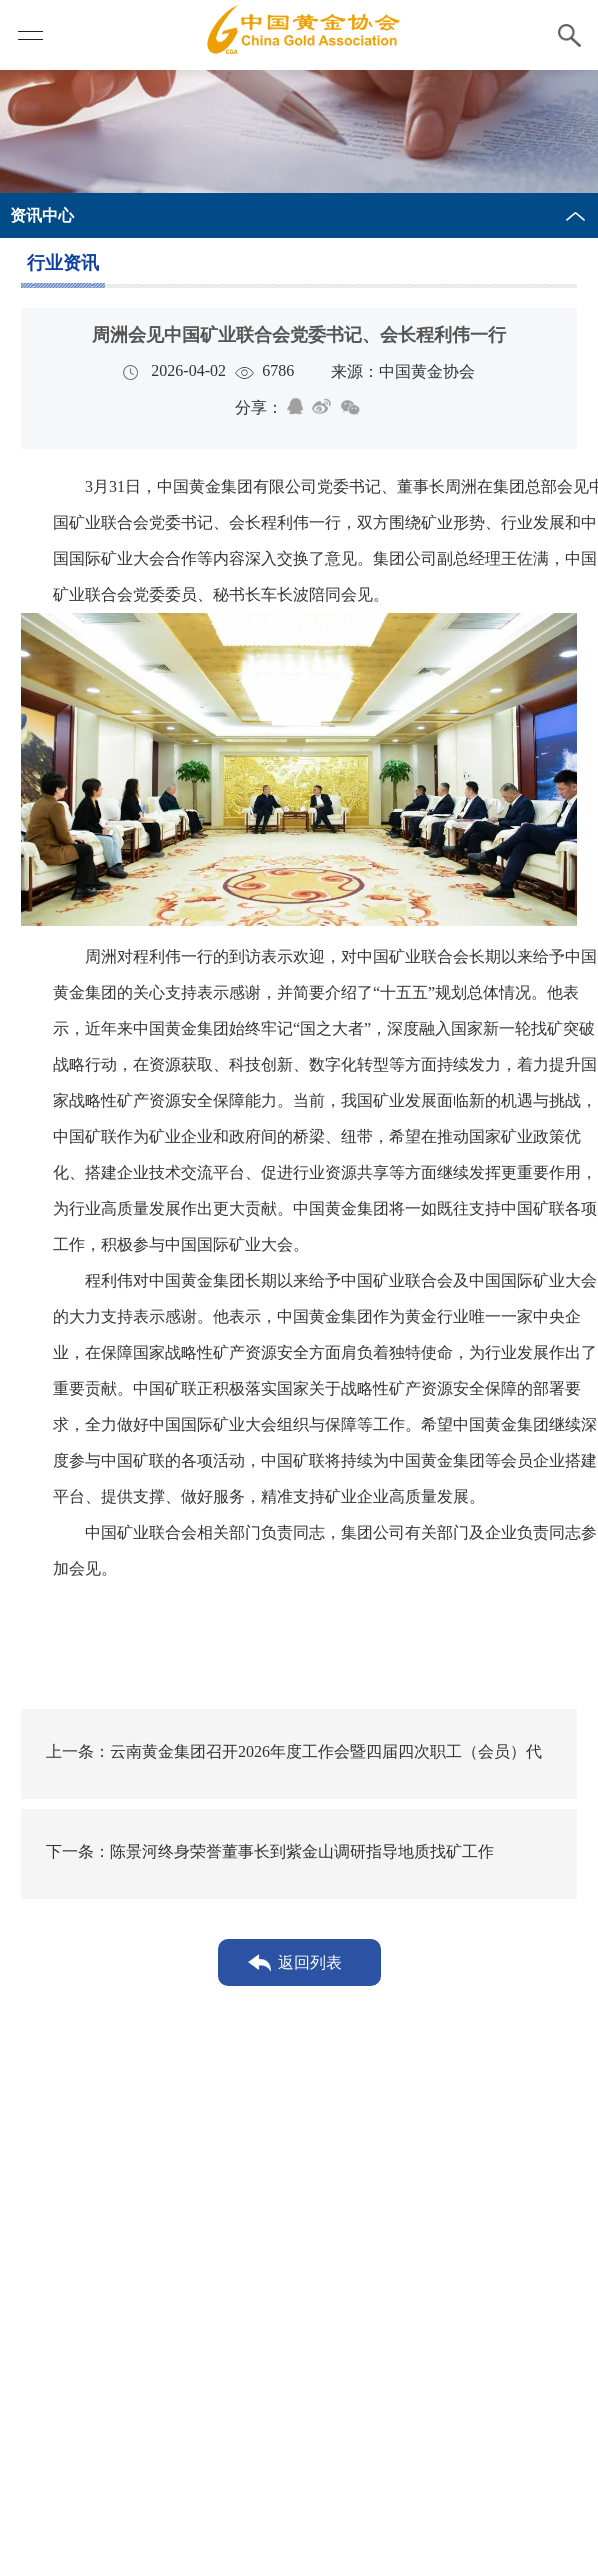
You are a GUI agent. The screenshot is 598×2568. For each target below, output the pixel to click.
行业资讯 (69, 263)
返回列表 (315, 1962)
